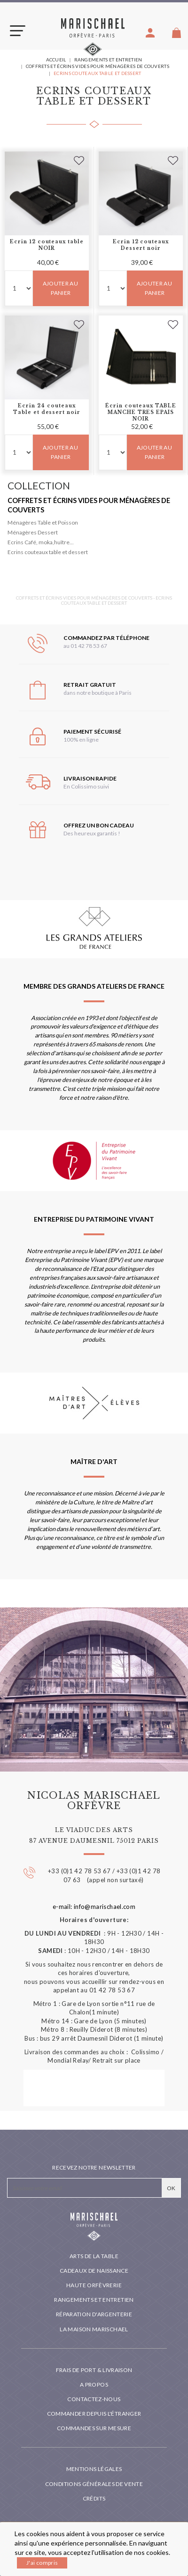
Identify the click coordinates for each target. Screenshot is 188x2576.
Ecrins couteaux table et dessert (48, 552)
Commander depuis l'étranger (94, 2413)
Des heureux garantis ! (91, 833)
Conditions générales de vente (94, 2483)
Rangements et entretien (93, 2299)
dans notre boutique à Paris (97, 692)
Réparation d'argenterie (94, 2314)
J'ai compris (42, 2562)
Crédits (94, 2498)
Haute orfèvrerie (94, 2285)
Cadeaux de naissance (94, 2270)
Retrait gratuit (89, 684)
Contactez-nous (93, 2399)
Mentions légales (94, 2468)
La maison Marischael (94, 2329)
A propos (94, 2384)
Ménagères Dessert (33, 532)
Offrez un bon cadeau (98, 825)
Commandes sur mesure (94, 2428)
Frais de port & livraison (94, 2369)
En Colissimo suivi (86, 786)
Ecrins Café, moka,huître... (41, 542)
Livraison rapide (90, 778)
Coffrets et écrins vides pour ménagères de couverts (89, 505)
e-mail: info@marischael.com (94, 1906)
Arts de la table (94, 2256)
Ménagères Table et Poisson (43, 522)
